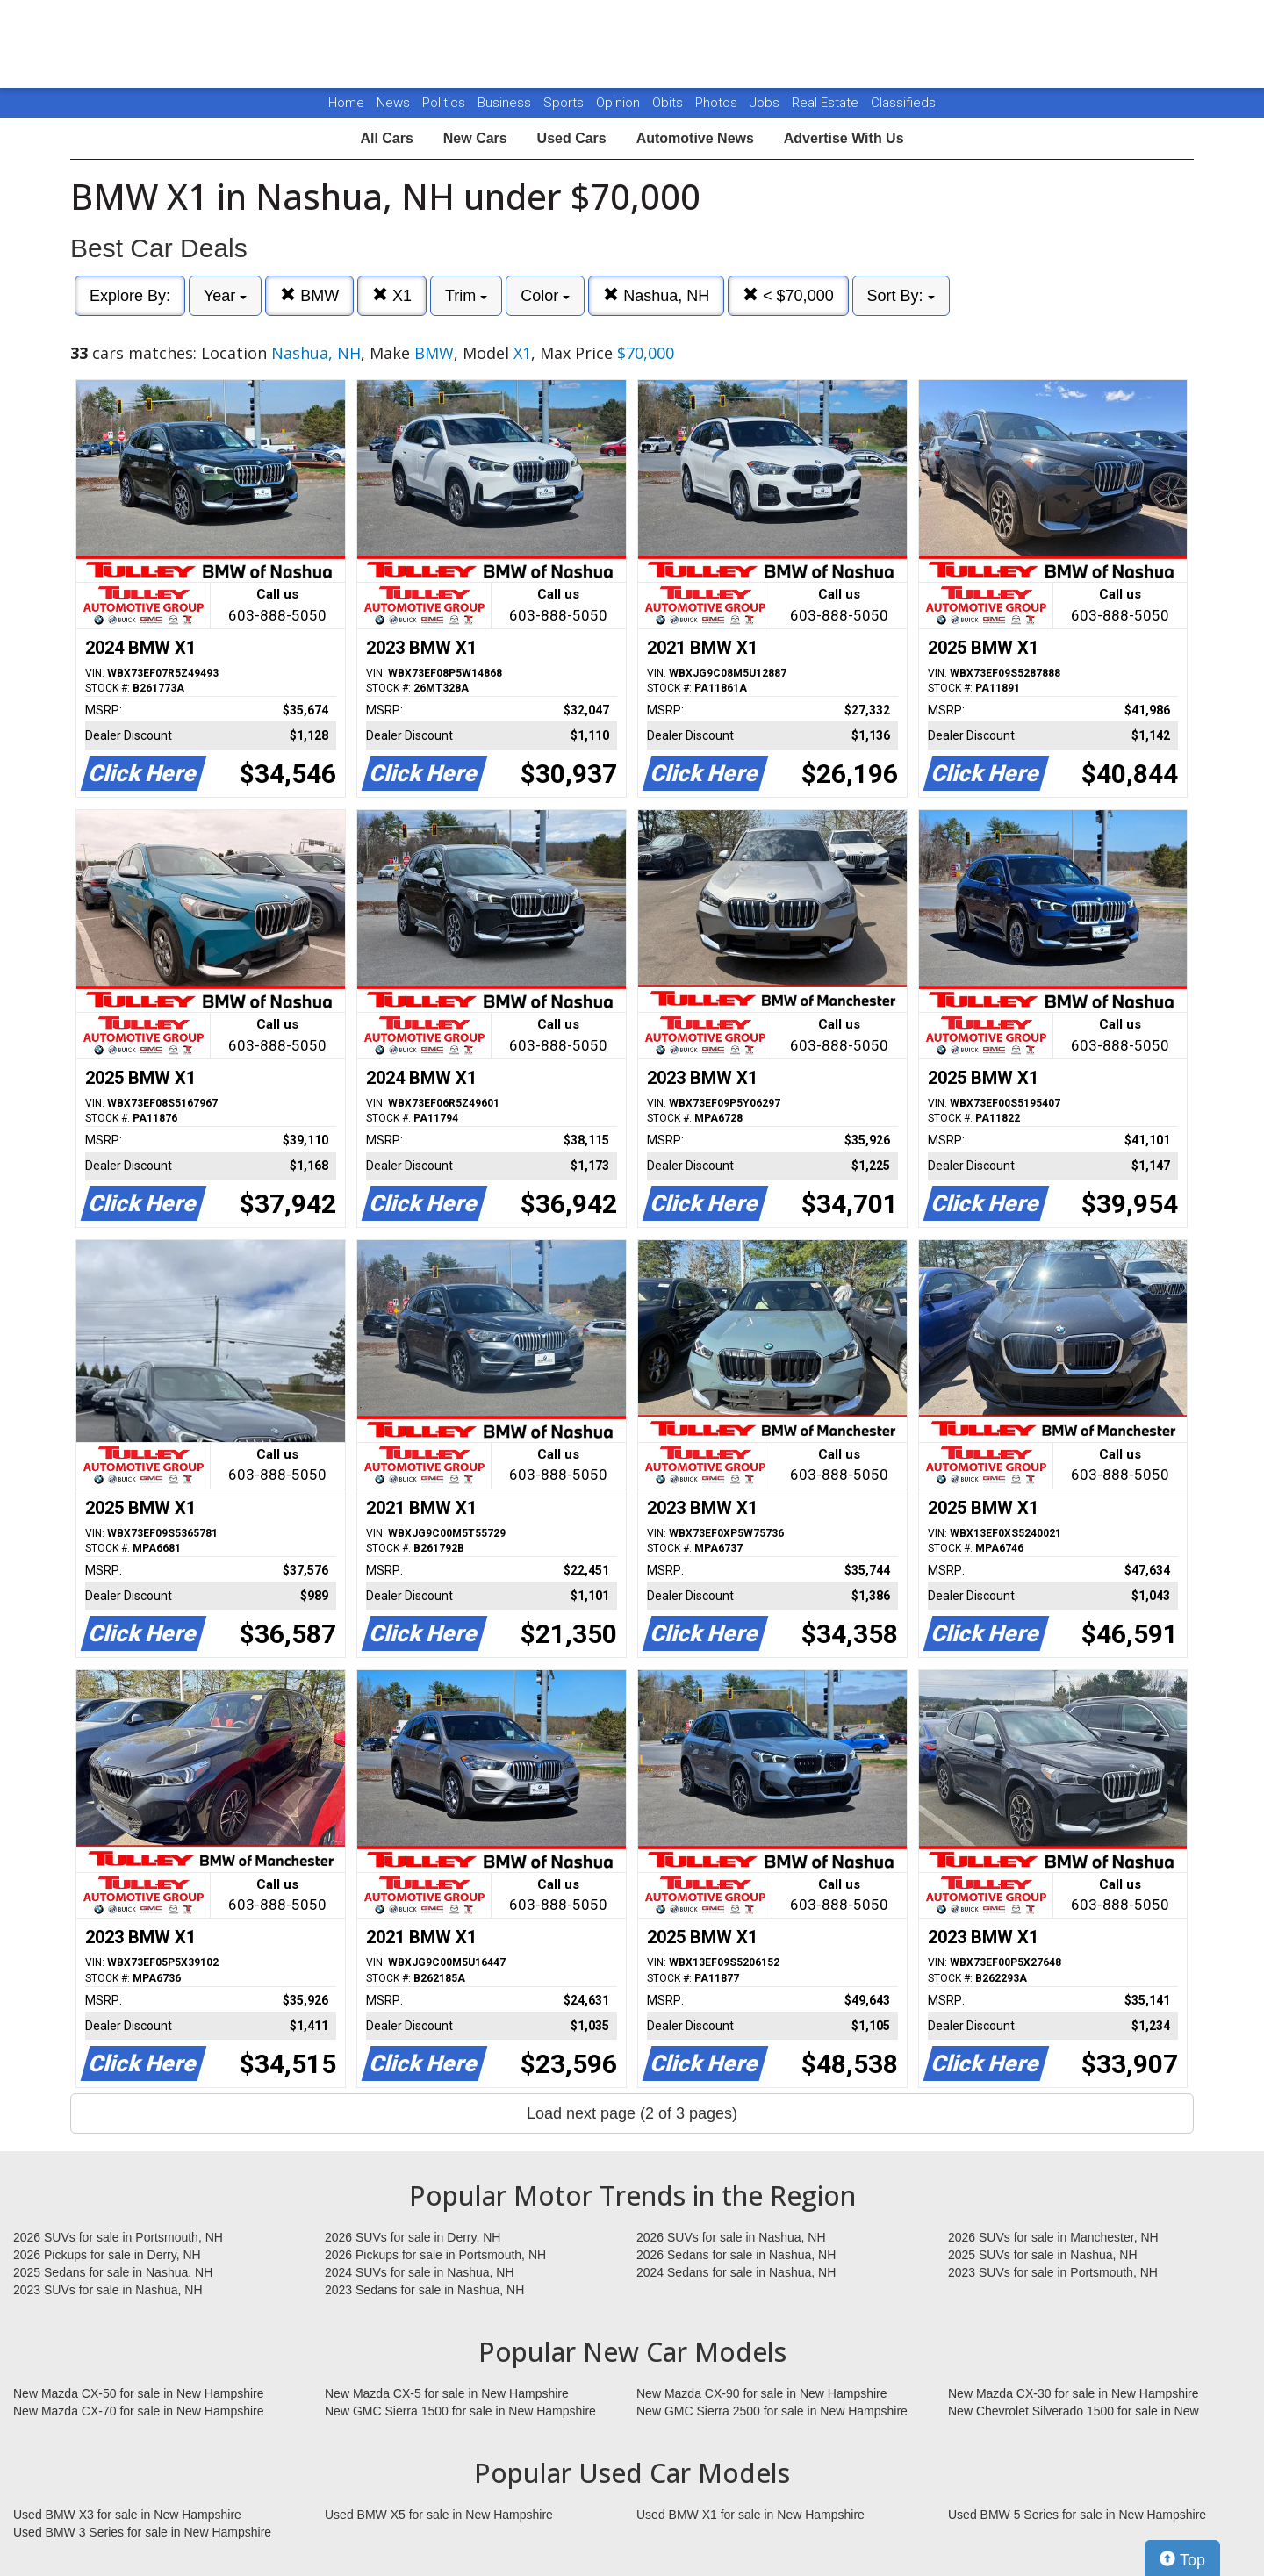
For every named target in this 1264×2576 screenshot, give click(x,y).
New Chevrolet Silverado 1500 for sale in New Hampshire (1073, 2412)
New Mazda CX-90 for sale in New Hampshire (761, 2393)
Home (346, 103)
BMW (309, 295)
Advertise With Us (844, 138)
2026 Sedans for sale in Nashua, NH (736, 2255)
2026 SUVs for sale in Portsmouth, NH (118, 2237)
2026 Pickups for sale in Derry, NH (107, 2255)
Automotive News (695, 138)
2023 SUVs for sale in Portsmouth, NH (1053, 2272)
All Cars (386, 138)
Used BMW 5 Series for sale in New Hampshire (1077, 2515)
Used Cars (572, 138)
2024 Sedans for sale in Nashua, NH (736, 2272)
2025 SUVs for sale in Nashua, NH (1043, 2255)
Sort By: (901, 296)
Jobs (766, 103)
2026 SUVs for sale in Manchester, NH (1053, 2237)
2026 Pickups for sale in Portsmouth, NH (435, 2255)
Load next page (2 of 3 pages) (632, 2113)
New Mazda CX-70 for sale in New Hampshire (138, 2411)
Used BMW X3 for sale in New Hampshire (127, 2515)
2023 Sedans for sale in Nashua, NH (424, 2290)
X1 (392, 295)
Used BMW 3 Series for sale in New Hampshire (142, 2532)
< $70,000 (788, 295)
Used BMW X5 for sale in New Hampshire (439, 2515)
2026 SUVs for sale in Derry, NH (412, 2237)
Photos (718, 103)
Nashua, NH (656, 295)
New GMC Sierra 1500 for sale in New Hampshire (460, 2411)
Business (506, 103)
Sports (565, 103)
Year (225, 296)
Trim (466, 296)
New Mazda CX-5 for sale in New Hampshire (447, 2393)
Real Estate (827, 103)
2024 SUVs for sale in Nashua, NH (419, 2272)
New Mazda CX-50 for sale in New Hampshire (138, 2393)
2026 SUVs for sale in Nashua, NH (731, 2237)
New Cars (475, 138)
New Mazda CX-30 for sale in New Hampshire (1073, 2393)
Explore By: (130, 296)
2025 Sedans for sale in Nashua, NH (112, 2272)
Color (545, 296)
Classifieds (903, 103)
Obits (669, 103)
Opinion (619, 103)
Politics (443, 103)
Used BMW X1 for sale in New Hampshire (750, 2515)
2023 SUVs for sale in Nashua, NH (108, 2290)
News (393, 103)
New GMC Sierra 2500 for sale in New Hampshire (772, 2411)
